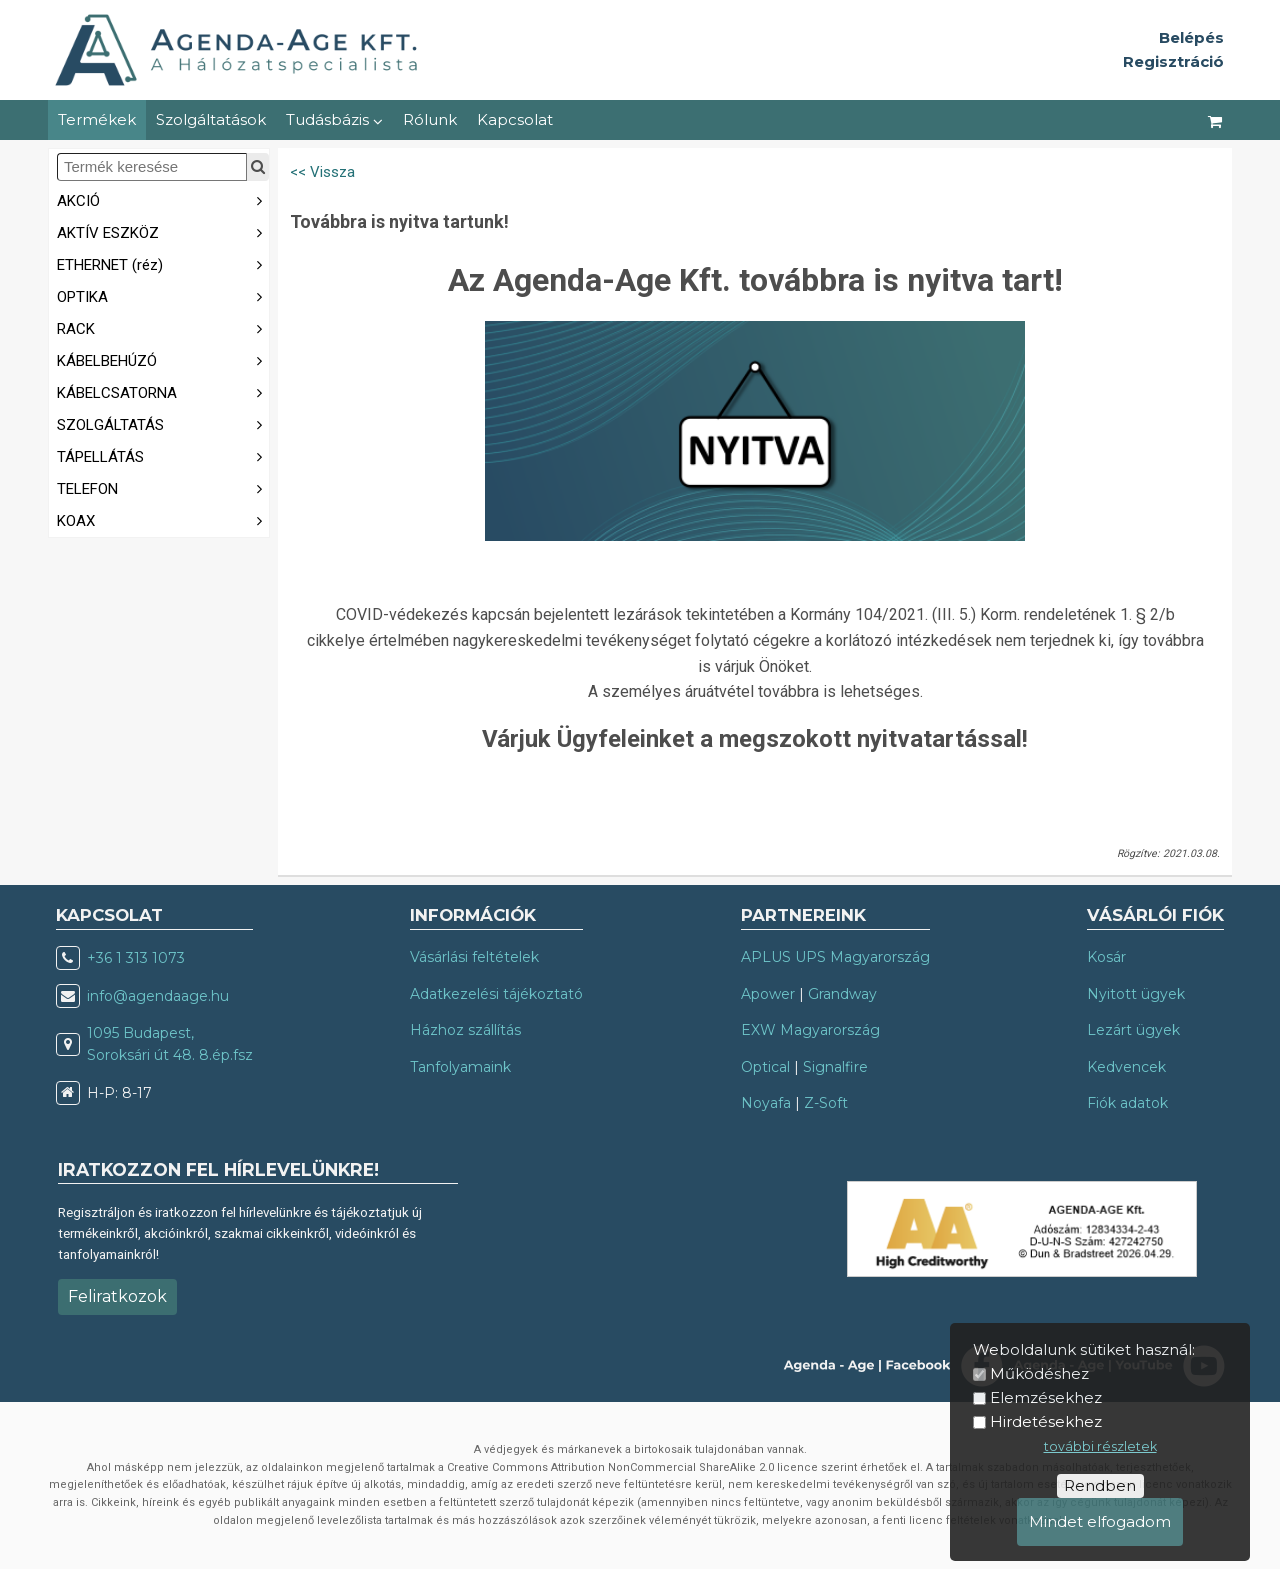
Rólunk (430, 119)
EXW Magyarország (810, 1030)
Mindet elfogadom (1100, 1521)
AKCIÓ (163, 199)
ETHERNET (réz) (163, 263)
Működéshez (1039, 1373)
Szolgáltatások (211, 119)
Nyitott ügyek (1136, 994)
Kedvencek (1126, 1067)
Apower (768, 994)
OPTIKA (163, 295)
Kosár (1106, 957)
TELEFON (163, 487)
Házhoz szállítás (465, 1030)
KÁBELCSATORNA (163, 391)
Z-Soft (826, 1103)
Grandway (842, 994)
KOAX (163, 519)
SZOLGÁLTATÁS (163, 423)
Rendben (1100, 1485)
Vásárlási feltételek (474, 957)
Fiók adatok (1127, 1103)
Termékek (97, 119)
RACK (163, 327)
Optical (765, 1067)
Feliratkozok (117, 1296)
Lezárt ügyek (1133, 1030)
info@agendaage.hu (158, 996)
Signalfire (835, 1067)
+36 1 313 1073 (136, 958)
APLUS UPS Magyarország (835, 957)
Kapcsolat (515, 119)
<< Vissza (322, 172)
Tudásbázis (334, 119)
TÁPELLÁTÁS (163, 455)
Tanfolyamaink (460, 1067)
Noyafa (766, 1103)
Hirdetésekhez (1046, 1421)
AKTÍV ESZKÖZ (163, 231)
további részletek (1100, 1446)
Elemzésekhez (1046, 1397)
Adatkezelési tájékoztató (496, 994)
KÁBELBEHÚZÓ (163, 359)
